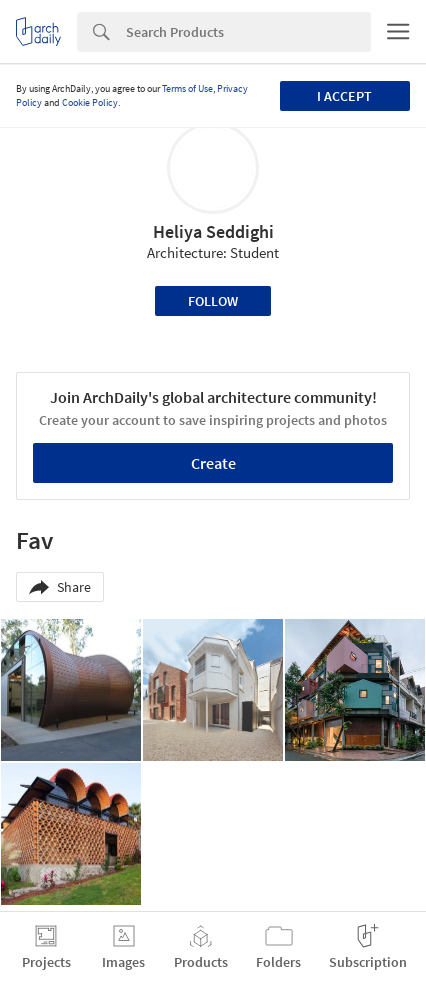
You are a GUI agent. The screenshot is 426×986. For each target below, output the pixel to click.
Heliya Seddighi (213, 231)
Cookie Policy (90, 102)
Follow (213, 301)
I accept (344, 96)
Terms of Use (187, 88)
